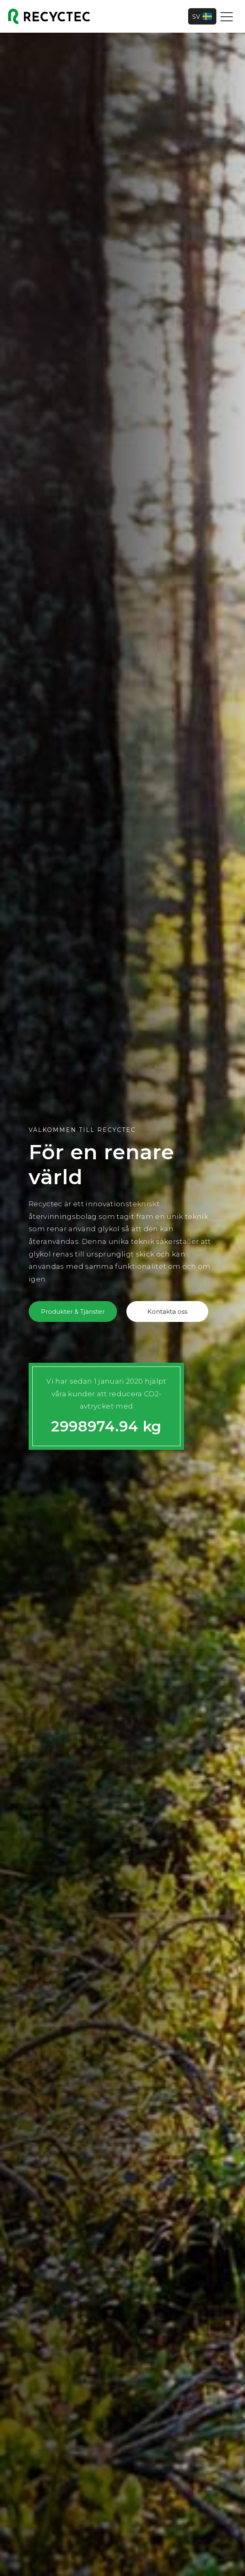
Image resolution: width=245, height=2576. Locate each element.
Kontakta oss (167, 1311)
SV (202, 16)
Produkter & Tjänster (73, 1311)
